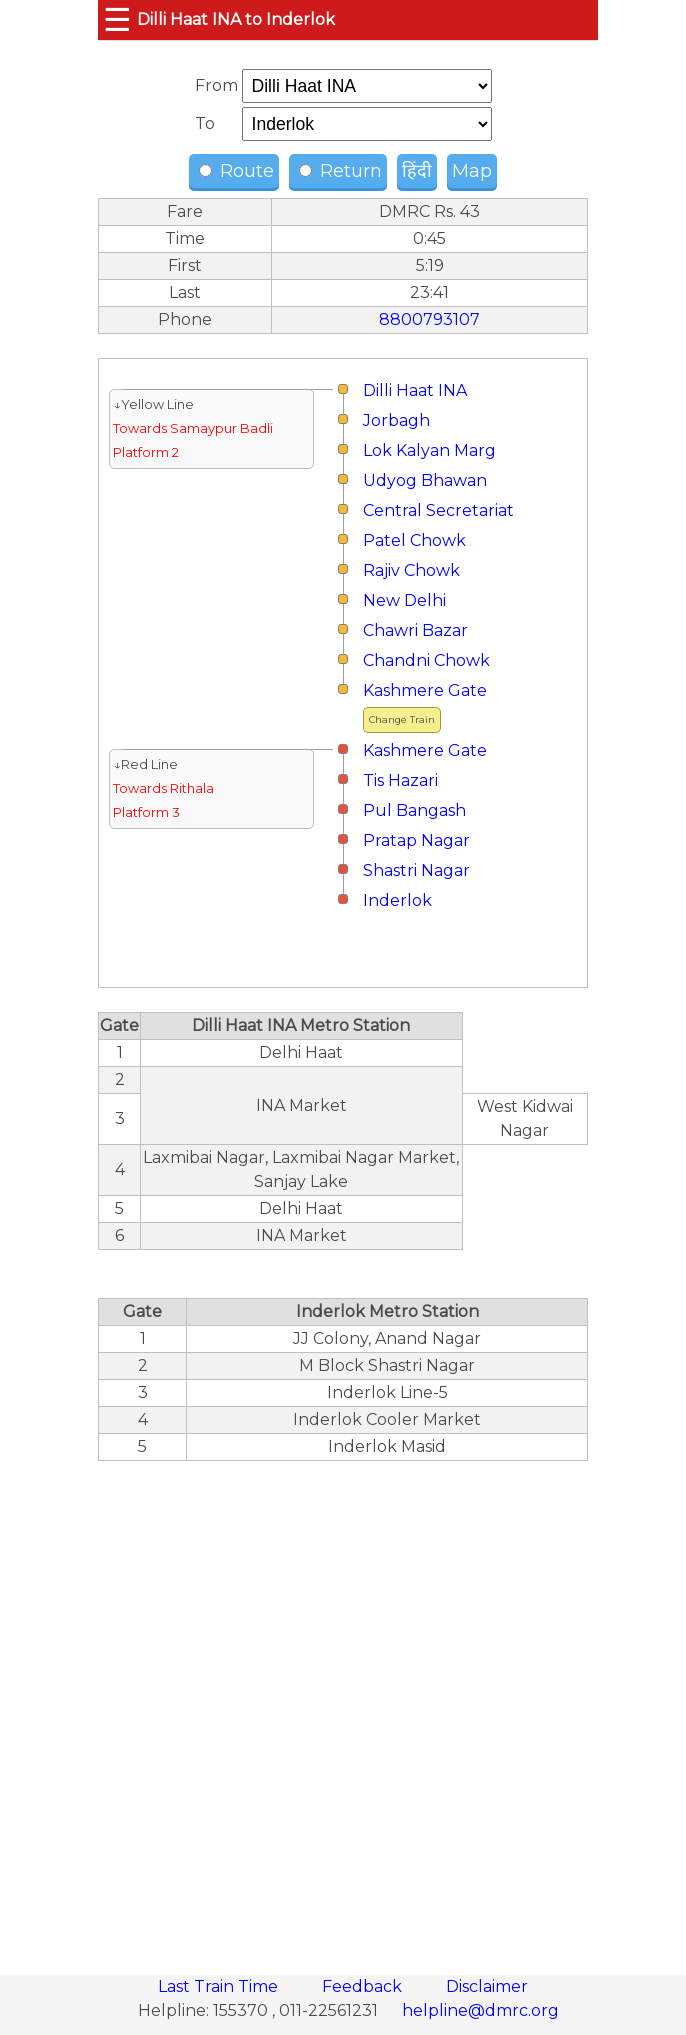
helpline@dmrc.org (480, 2010)
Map (472, 171)
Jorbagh (396, 420)
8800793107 (429, 319)
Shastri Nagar (416, 870)
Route (236, 171)
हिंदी (417, 171)
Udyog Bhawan (425, 480)
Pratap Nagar (416, 840)
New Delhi (404, 600)
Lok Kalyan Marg (429, 450)
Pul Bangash (414, 810)
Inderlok (397, 900)
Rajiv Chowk (411, 570)
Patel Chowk (414, 540)
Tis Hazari (400, 780)
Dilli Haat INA (415, 390)
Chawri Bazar (415, 630)
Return (340, 171)
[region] (343, 1707)
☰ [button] (117, 19)
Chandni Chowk (426, 660)
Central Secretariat (438, 510)
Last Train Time (220, 1986)
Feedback (364, 1986)
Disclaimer (487, 1986)
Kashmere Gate (425, 690)
